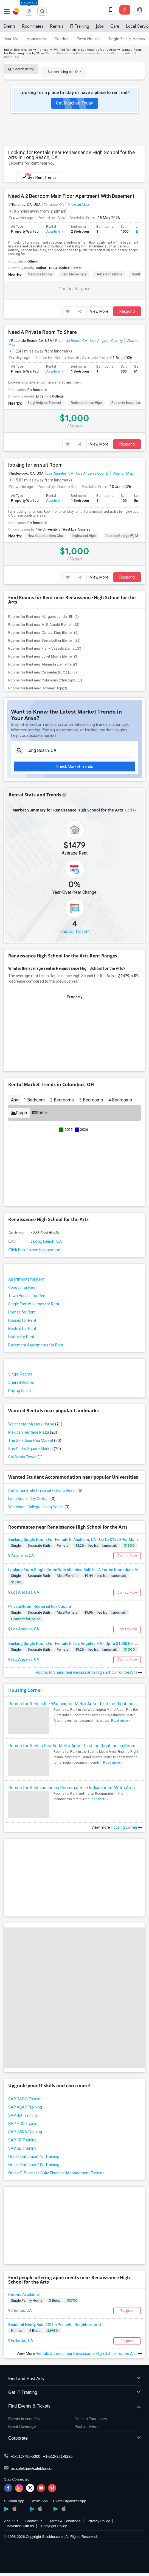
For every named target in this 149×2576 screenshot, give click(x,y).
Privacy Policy (99, 2521)
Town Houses (88, 39)
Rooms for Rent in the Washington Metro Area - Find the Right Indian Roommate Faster (74, 1703)
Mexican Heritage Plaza (32, 1432)
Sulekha (16, 11)
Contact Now (127, 1556)
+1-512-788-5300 (25, 2456)
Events (9, 26)
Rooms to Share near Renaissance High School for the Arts (89, 1672)
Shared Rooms (21, 1382)
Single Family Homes (127, 39)
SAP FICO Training (24, 2124)
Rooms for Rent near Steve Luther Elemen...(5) (44, 640)
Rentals (56, 26)
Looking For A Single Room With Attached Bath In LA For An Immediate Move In (78, 1570)
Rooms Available (23, 2294)
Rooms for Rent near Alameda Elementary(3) (43, 664)
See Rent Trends (39, 176)
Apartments (36, 39)
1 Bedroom (34, 1100)
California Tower (25, 1457)
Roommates (32, 26)
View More (99, 311)
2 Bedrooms (62, 1100)
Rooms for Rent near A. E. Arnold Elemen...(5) (43, 624)
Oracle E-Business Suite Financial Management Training (56, 2173)
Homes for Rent (22, 1312)
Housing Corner (25, 1690)
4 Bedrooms (120, 1100)
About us (11, 2521)
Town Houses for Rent (27, 1296)
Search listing (21, 69)
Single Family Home (26, 2300)
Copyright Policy (54, 2526)
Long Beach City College (31, 1499)
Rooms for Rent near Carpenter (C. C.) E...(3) (42, 672)
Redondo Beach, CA (71, 340)
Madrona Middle (40, 274)
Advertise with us (20, 2526)
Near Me (10, 39)
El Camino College (50, 396)
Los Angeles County (106, 340)
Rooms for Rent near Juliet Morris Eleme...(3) (43, 656)
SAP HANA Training (25, 2132)
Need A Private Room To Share (42, 332)
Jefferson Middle (109, 274)
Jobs (100, 26)
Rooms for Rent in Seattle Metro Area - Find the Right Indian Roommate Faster (74, 1745)
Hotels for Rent (21, 1337)
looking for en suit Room (35, 465)
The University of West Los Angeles (63, 529)
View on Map (78, 204)
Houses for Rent (22, 1320)
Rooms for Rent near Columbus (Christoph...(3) (45, 680)
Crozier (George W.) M (121, 536)
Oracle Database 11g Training (33, 2156)
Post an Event (87, 2426)
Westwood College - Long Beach (38, 1507)
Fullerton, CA (21, 2340)
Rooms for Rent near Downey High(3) (37, 688)
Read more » (120, 1721)
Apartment (54, 231)
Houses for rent (75, 931)
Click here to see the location (34, 1249)
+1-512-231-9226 (58, 2456)
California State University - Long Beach (45, 1490)
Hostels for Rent (22, 1329)
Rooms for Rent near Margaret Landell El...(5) (43, 617)
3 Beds (54, 2300)
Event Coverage (22, 2426)
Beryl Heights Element (44, 403)
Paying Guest (19, 1391)
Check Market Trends (74, 766)
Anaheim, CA (22, 1555)
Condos (61, 39)
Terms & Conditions (64, 2521)
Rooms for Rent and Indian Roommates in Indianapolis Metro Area (71, 1787)
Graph (19, 1112)
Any (14, 1100)
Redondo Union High (86, 403)
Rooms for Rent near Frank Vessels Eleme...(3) (44, 648)
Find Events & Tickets (74, 2406)
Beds (130, 810)
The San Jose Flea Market (34, 1440)
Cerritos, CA (21, 2310)
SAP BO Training (22, 2115)
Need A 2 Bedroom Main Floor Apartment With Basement (71, 196)
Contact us (33, 2521)
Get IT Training (74, 2392)
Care (114, 26)
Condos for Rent (22, 1287)
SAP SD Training (22, 2148)
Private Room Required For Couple (39, 1606)
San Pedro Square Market (34, 1449)
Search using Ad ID (64, 71)
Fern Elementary (74, 274)
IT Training (79, 26)
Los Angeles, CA (60, 473)
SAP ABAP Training (25, 2107)
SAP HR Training (22, 2140)
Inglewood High (84, 536)
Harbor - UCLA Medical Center (58, 268)
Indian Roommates (18, 50)
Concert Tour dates (91, 2419)
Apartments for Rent (26, 1279)
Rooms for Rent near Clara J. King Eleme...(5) (43, 632)
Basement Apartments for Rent (35, 1345)
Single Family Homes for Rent (33, 1304)
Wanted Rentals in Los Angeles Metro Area (85, 50)
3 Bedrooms (91, 1100)
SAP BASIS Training (25, 2099)
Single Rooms (20, 1374)
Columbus (29, 2)
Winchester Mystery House (35, 1424)
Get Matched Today (74, 103)
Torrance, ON (54, 204)
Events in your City (24, 2419)
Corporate (74, 2438)
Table (39, 1112)
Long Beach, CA (47, 1241)
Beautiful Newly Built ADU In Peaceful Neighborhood (54, 2325)
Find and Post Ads (74, 2379)
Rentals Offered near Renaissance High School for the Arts (89, 2353)
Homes (17, 2331)
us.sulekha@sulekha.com (33, 2468)
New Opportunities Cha (45, 536)
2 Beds (34, 2331)
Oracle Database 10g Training (33, 2165)
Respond (127, 311)
